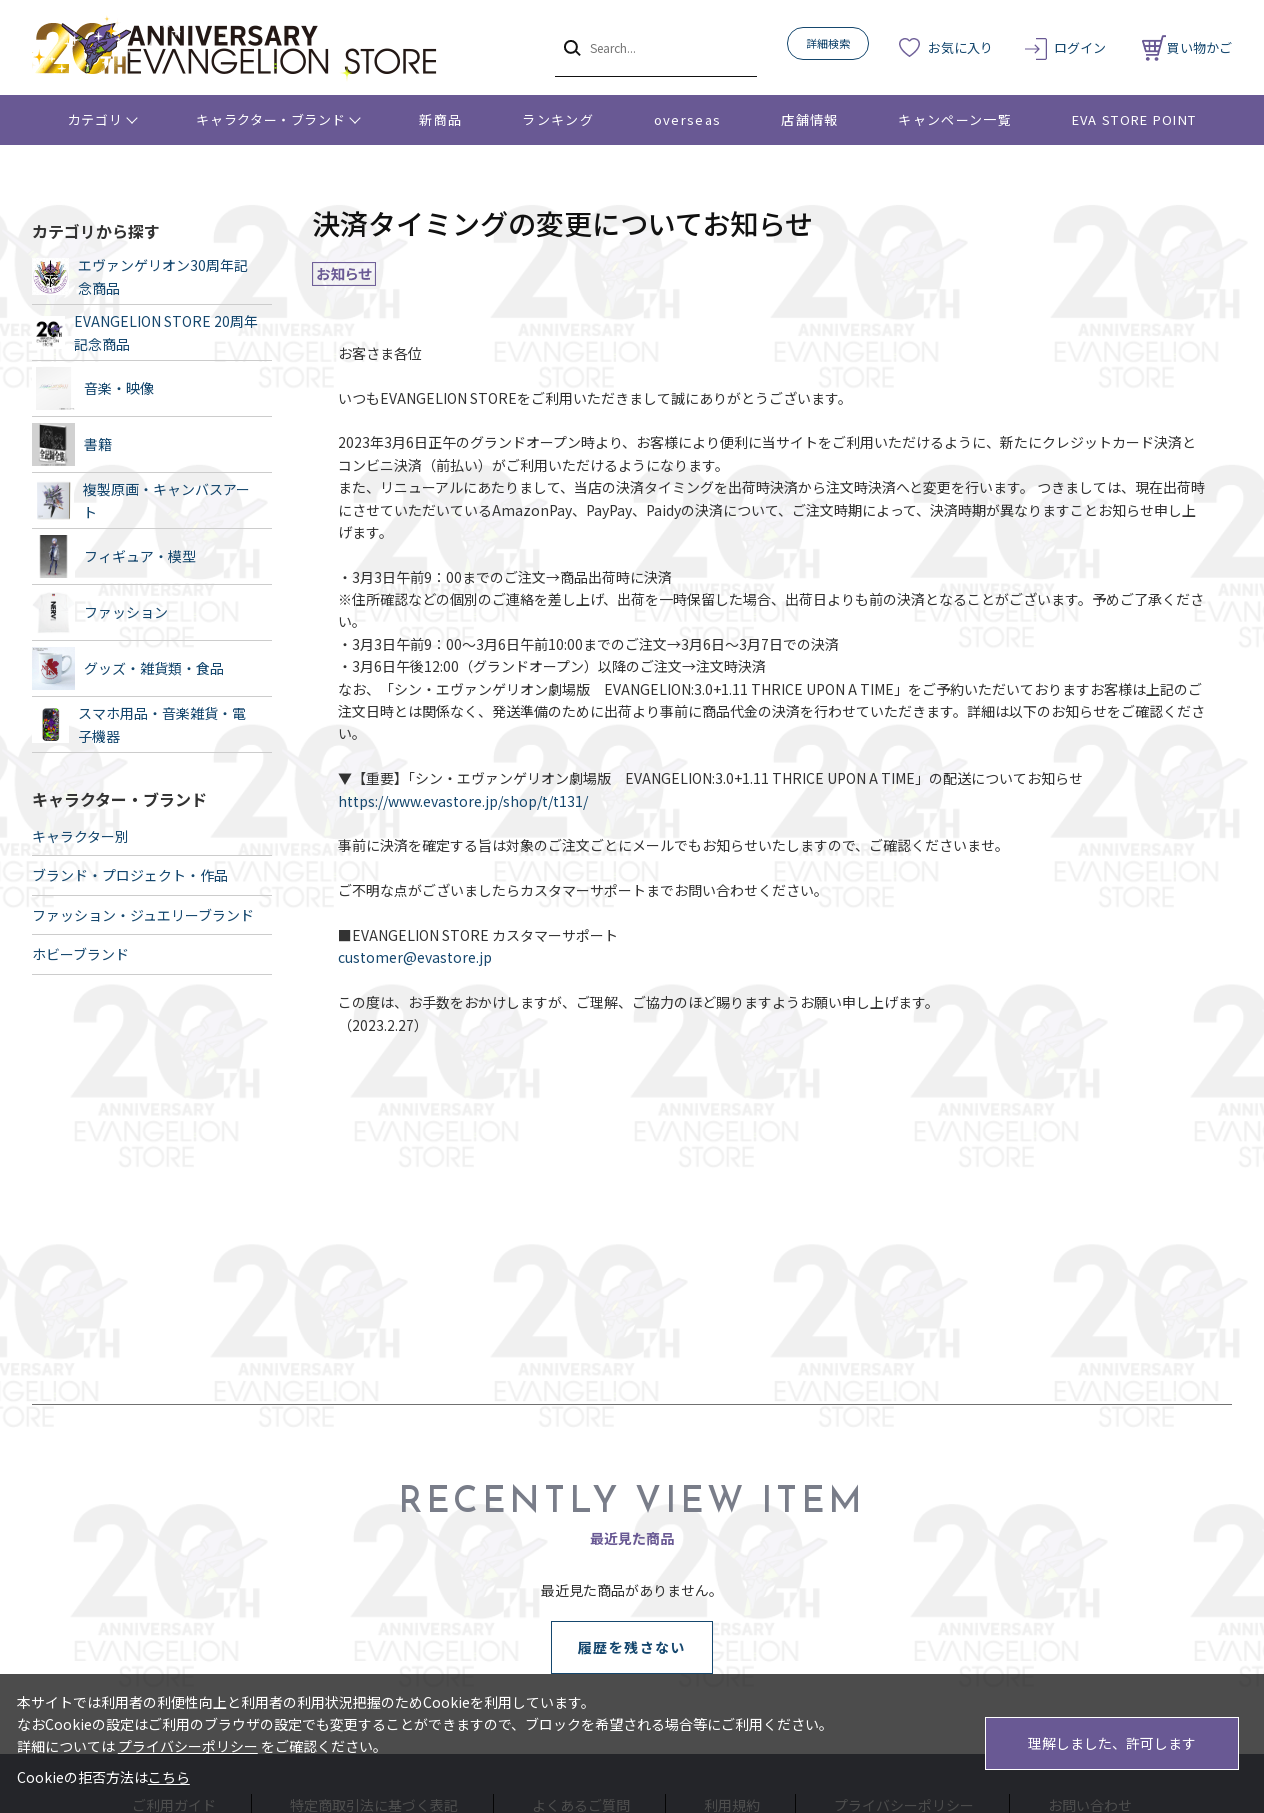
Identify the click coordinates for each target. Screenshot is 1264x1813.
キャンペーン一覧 (954, 119)
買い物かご (1187, 47)
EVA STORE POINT (1134, 119)
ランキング (558, 119)
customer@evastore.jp (415, 957)
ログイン (1080, 47)
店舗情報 (809, 119)
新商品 (440, 119)
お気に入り (960, 47)
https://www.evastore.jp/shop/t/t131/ (463, 801)
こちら (169, 1777)
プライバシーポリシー (188, 1746)
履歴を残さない (632, 1647)
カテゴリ (95, 119)
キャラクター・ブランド (270, 119)
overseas (687, 119)
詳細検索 (828, 43)
